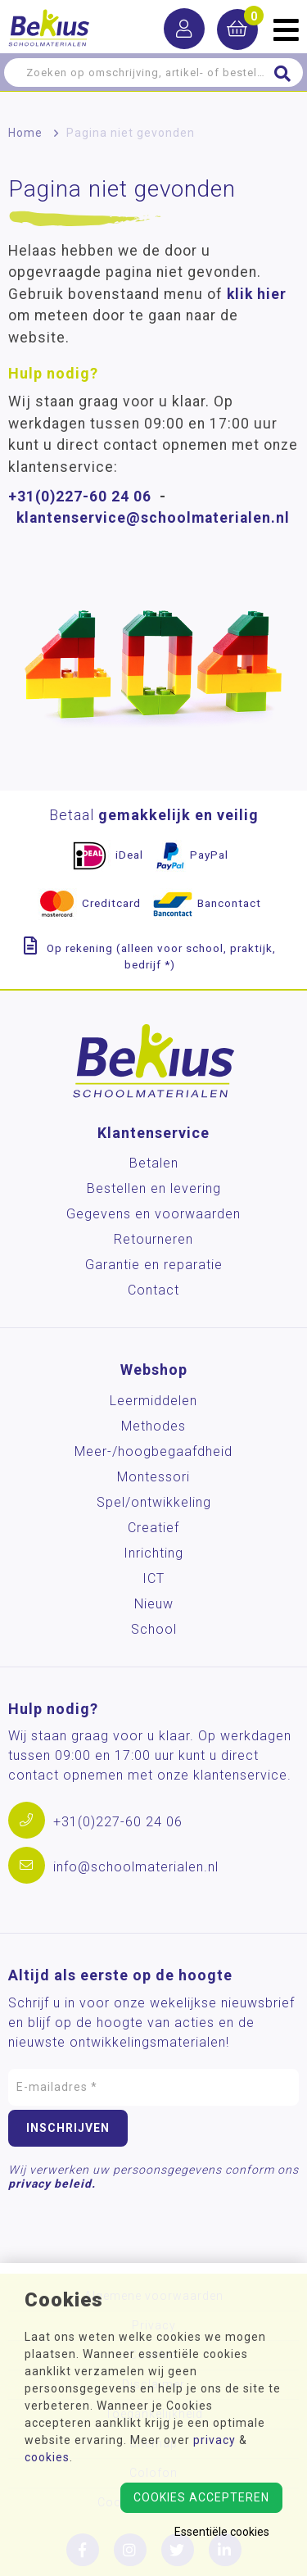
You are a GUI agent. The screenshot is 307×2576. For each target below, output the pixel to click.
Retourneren (153, 1239)
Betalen (153, 1163)
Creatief (153, 1527)
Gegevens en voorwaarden (153, 1214)
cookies (47, 2457)
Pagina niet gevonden (130, 132)
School (154, 1629)
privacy (214, 2440)
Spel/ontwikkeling (154, 1502)
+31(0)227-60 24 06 (79, 496)
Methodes (153, 1426)
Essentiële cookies (221, 2531)
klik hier (257, 294)
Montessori (153, 1477)
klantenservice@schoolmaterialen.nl (153, 518)
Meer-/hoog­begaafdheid (153, 1451)
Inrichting (153, 1553)
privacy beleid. (52, 2183)
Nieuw (154, 1604)
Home (25, 132)
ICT (153, 1578)
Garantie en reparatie (154, 1264)
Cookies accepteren (201, 2497)
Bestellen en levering (154, 1188)
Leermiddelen (153, 1400)
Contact (153, 1290)
